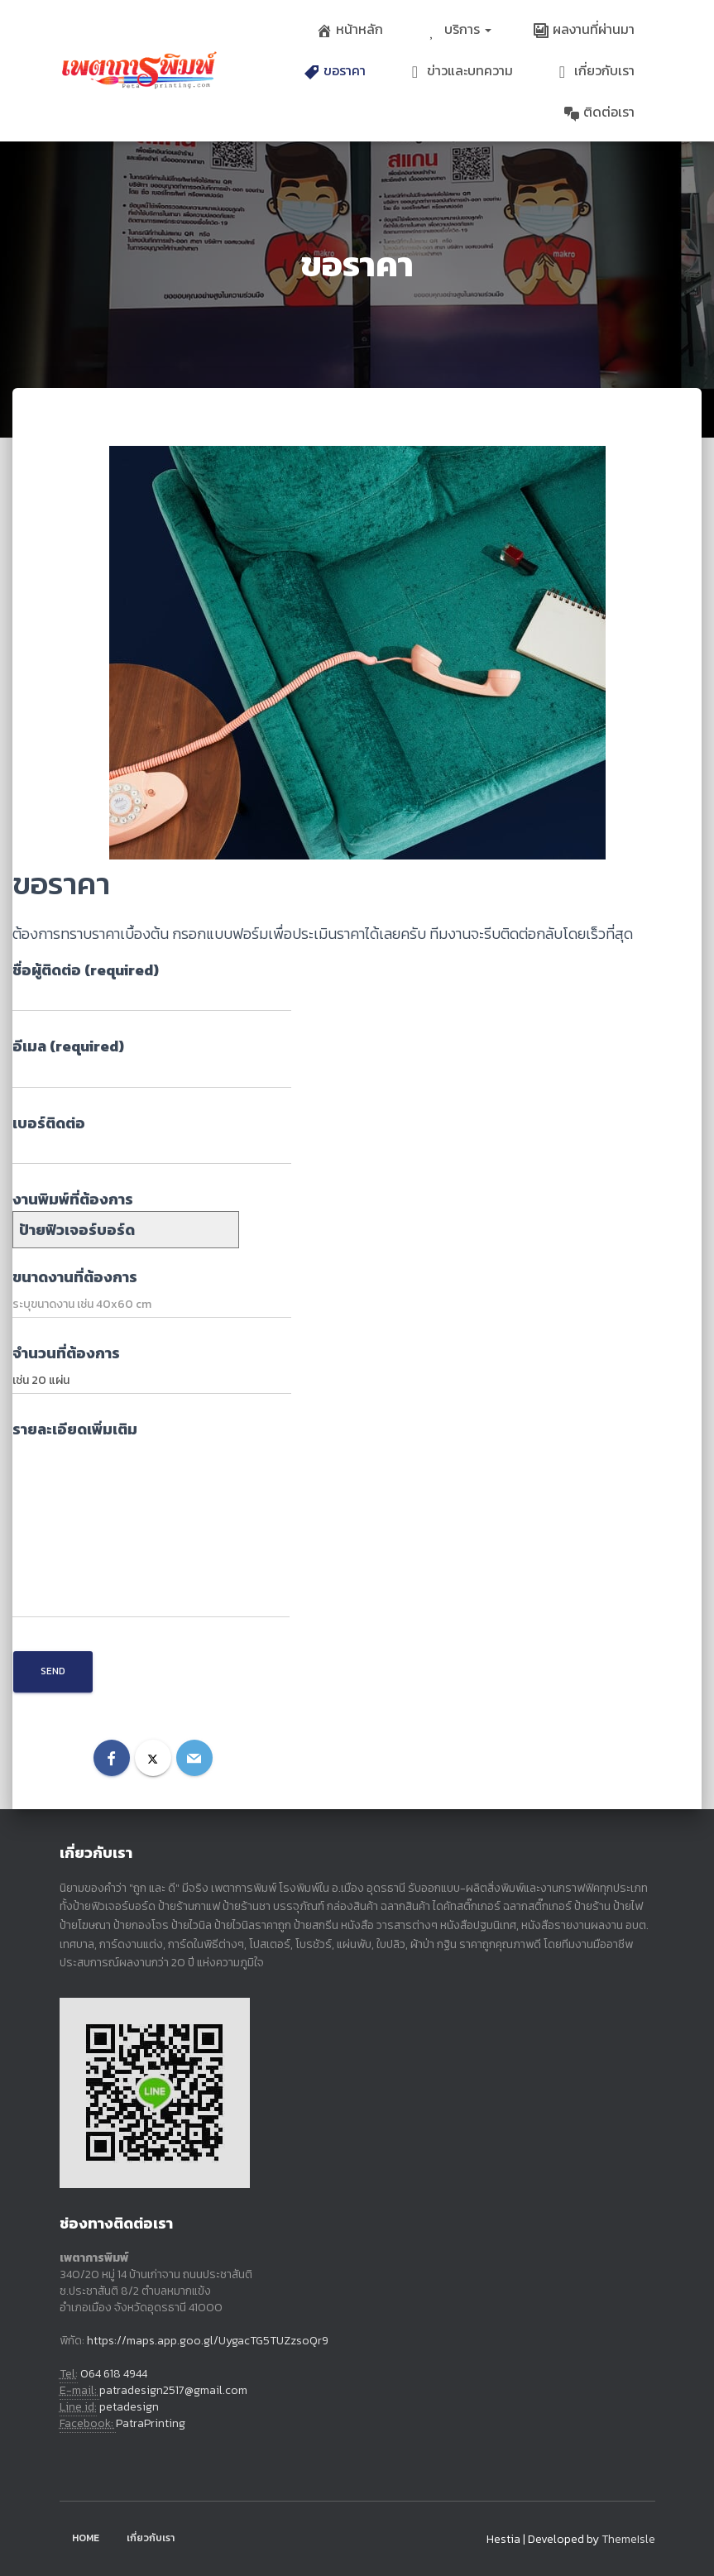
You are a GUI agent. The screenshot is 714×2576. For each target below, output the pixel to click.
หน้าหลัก (349, 29)
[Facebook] (111, 1758)
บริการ (457, 29)
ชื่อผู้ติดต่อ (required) (151, 985)
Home (85, 2538)
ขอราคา (335, 70)
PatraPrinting (150, 2423)
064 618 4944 (113, 2373)
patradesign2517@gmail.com (173, 2390)
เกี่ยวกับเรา (594, 70)
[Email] (194, 1758)
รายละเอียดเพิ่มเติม (151, 1518)
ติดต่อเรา (599, 112)
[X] (153, 1758)
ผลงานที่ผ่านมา (584, 29)
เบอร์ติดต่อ (151, 1138)
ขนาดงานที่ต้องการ (151, 1292)
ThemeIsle (628, 2539)
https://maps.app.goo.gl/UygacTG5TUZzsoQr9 (207, 2340)
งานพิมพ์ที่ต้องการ (125, 1214)
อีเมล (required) (151, 1061)
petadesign (129, 2407)
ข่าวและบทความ (460, 70)
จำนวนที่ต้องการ (151, 1368)
